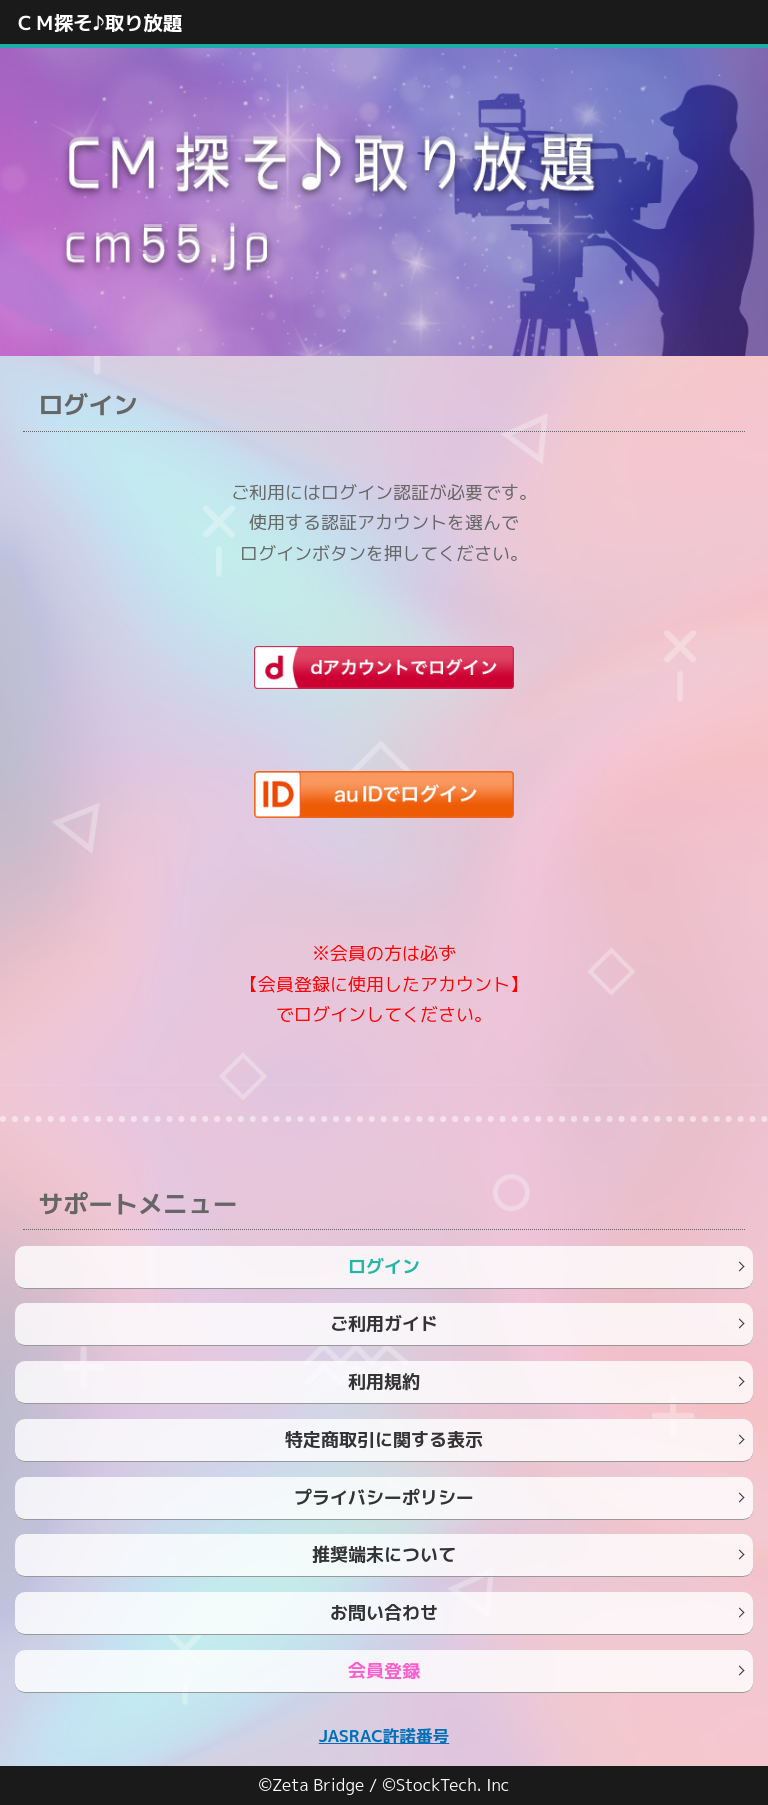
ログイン (384, 1266)
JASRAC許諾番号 (384, 1735)
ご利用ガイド (384, 1323)
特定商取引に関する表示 (384, 1439)
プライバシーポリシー (384, 1497)
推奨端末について (384, 1554)
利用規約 (384, 1381)
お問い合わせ (384, 1612)
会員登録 (384, 1670)
